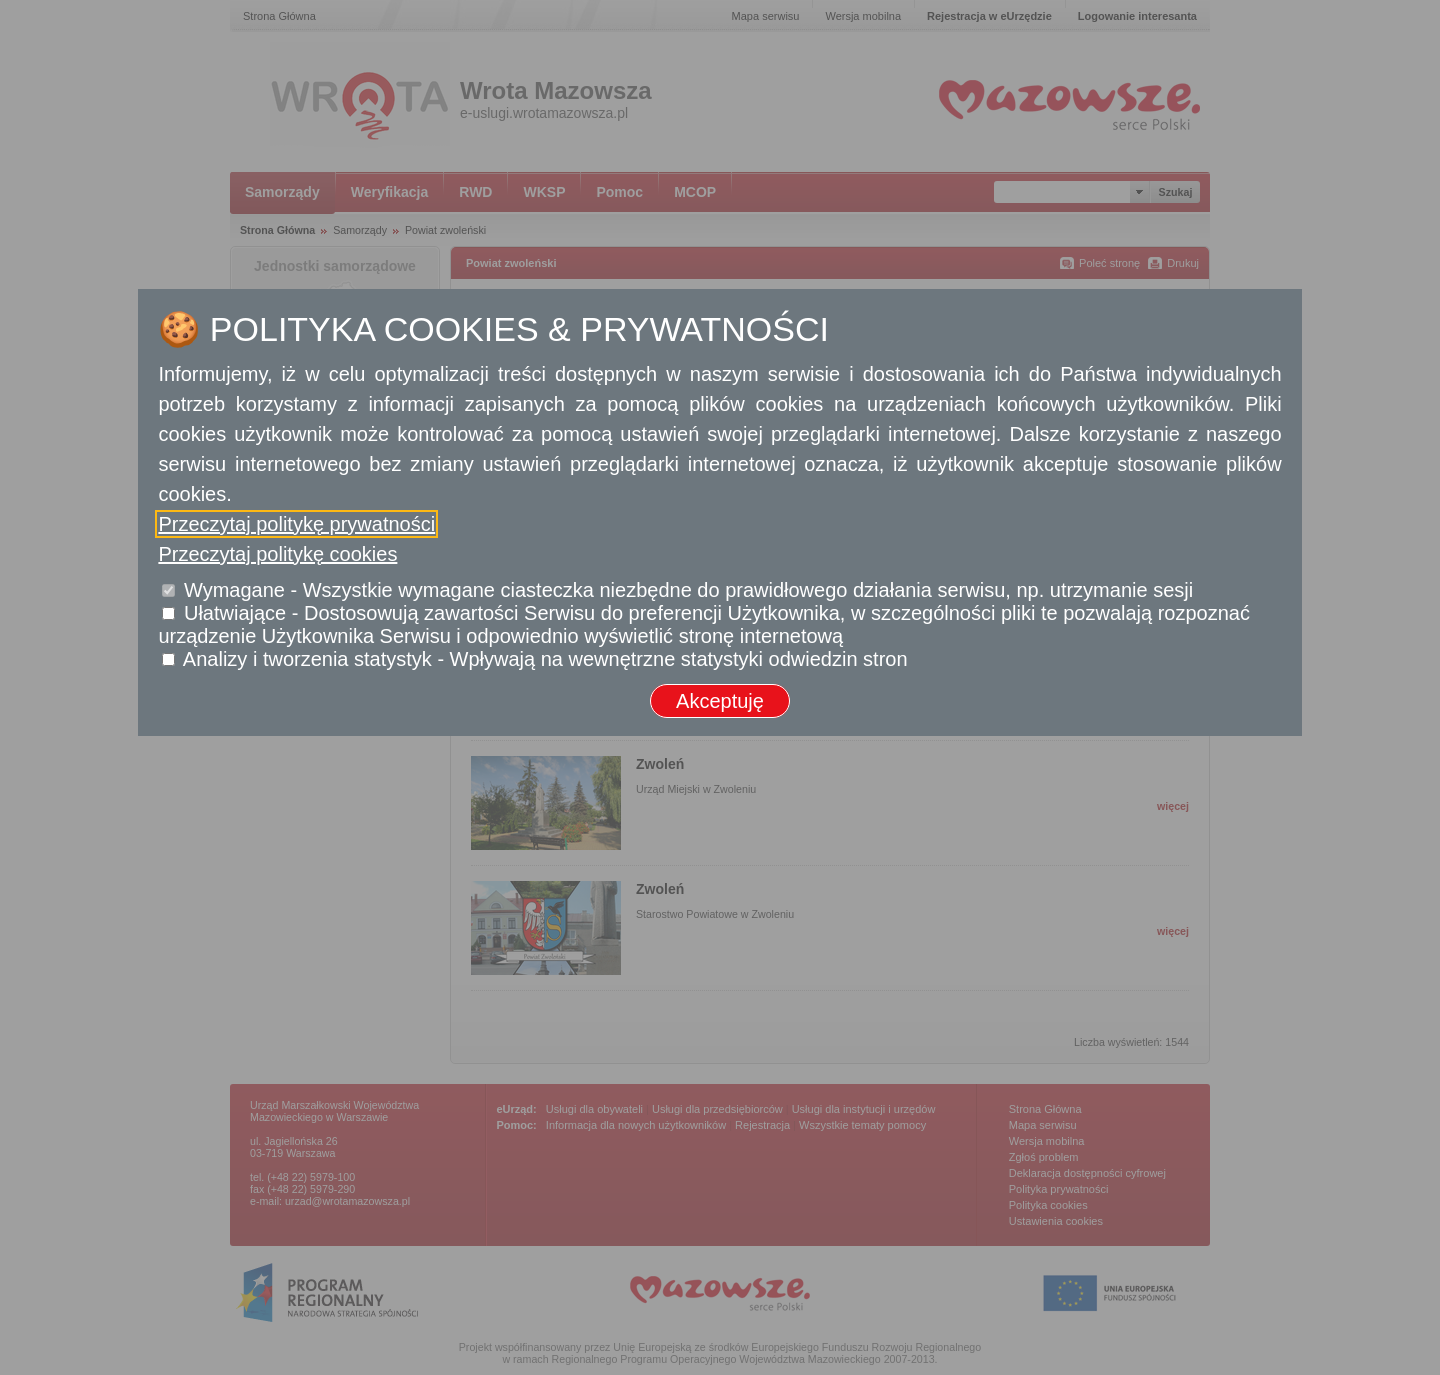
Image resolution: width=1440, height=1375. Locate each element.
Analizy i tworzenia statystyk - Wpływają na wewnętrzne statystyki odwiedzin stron (545, 659)
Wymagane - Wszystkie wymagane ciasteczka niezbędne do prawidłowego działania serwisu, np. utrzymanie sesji (688, 590)
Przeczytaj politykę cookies (277, 554)
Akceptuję (720, 701)
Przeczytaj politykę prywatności (296, 524)
